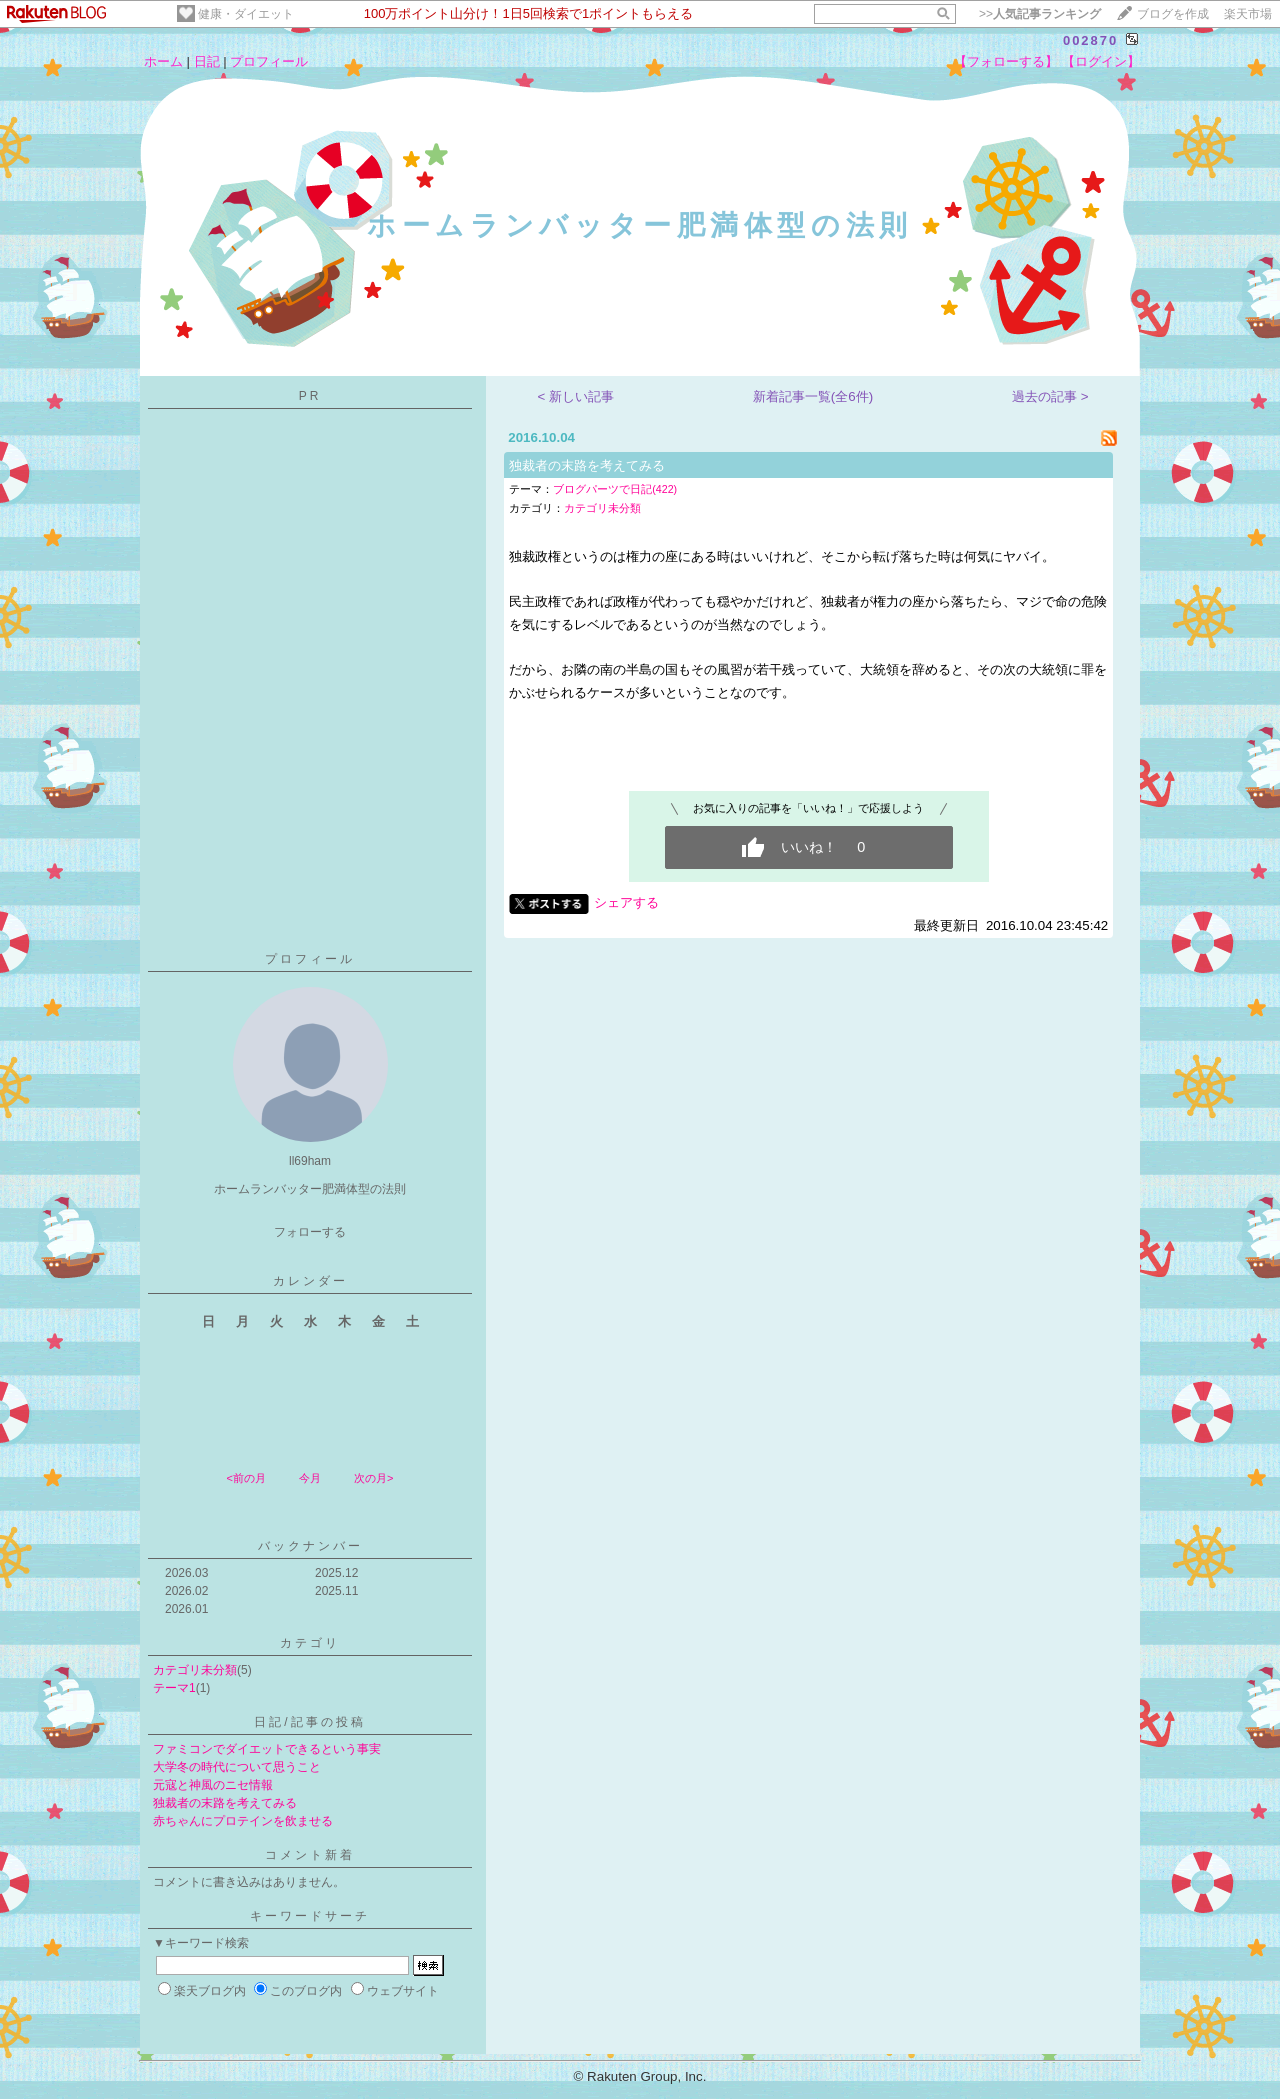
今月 (310, 1478)
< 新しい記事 (576, 396)
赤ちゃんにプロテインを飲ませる (243, 1821)
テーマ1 (174, 1688)
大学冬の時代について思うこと (237, 1767)
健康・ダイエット (246, 14)
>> (1040, 14)
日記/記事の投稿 (309, 1722)
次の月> (373, 1478)
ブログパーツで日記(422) (615, 489)
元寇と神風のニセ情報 (213, 1785)
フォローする (310, 1232)
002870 (1090, 40)
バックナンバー (310, 1546)
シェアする (626, 902)
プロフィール (269, 61)
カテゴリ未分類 (195, 1670)
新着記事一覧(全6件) (813, 396)
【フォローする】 (1006, 61)
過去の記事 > (1050, 396)
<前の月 (245, 1478)
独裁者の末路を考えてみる (225, 1803)
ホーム (163, 61)
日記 (207, 61)
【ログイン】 (1101, 61)
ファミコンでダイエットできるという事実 (267, 1749)
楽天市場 (1248, 14)
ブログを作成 (1173, 14)
